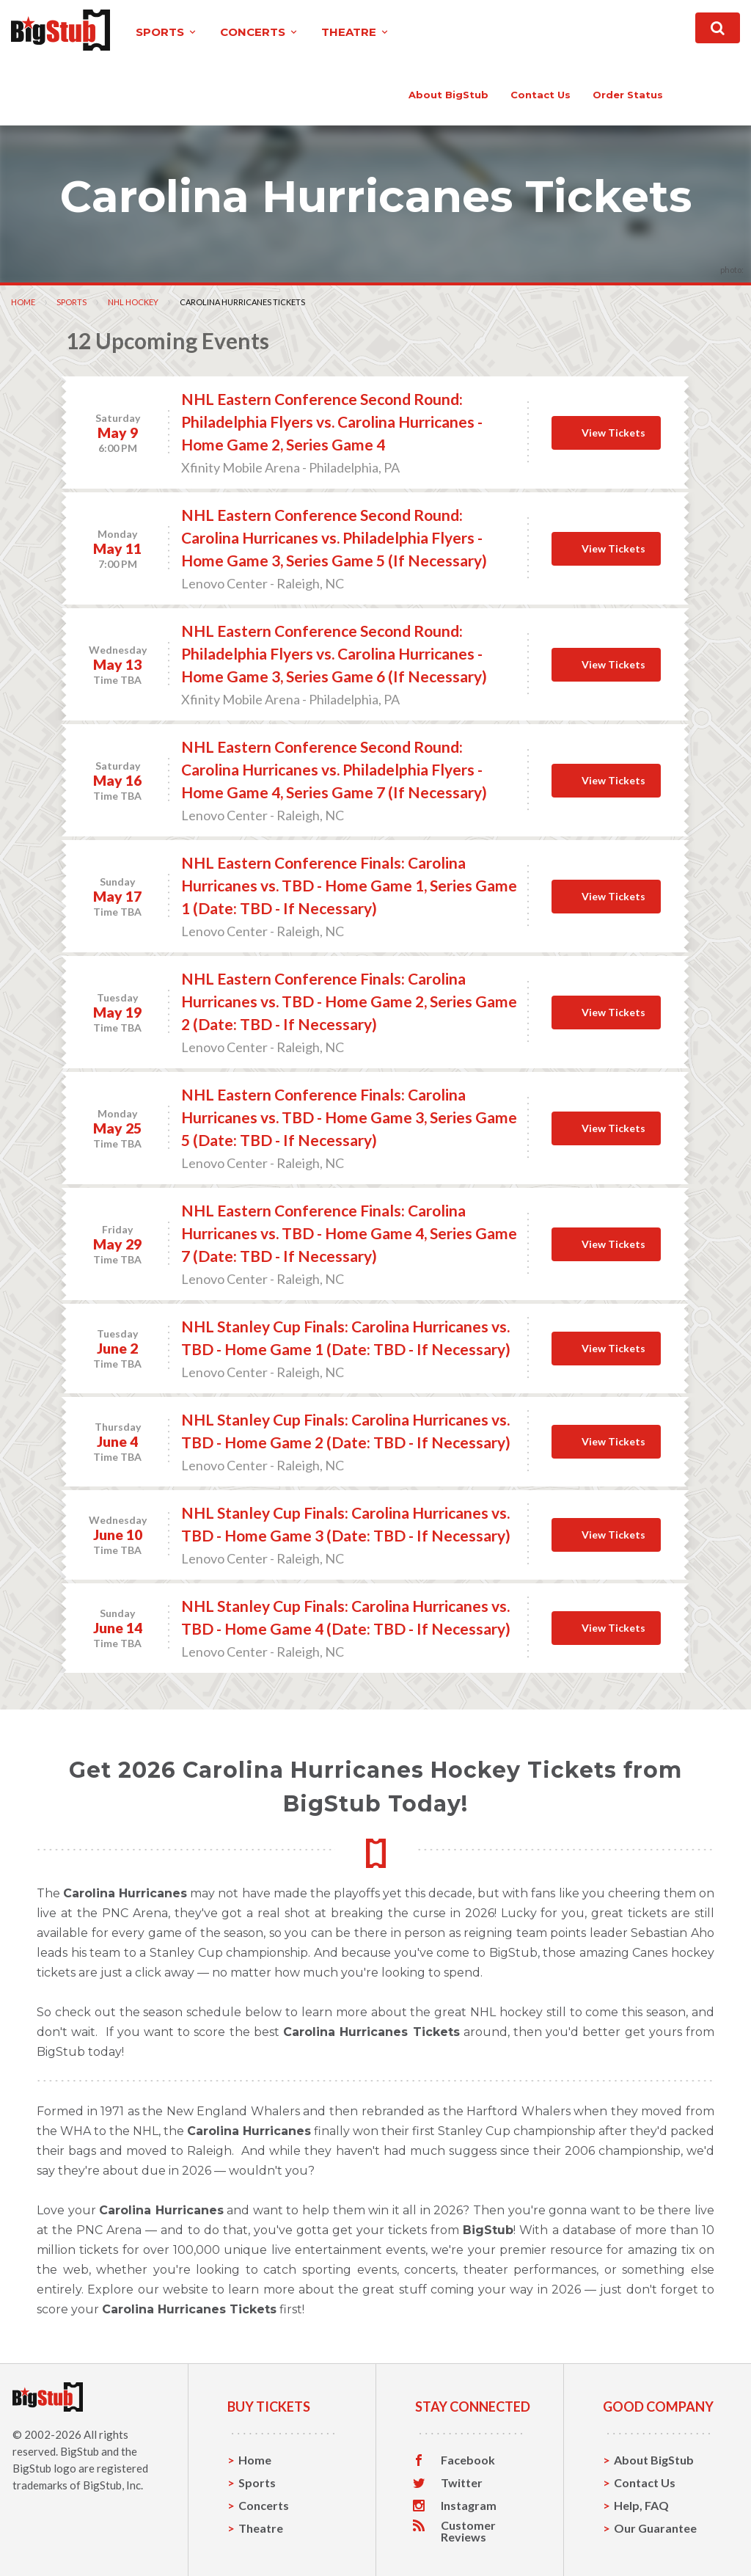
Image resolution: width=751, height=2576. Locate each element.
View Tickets (613, 432)
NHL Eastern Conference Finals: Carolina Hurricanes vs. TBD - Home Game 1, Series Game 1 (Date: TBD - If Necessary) (349, 885)
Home (23, 302)
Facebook (468, 2460)
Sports (71, 302)
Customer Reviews (468, 2531)
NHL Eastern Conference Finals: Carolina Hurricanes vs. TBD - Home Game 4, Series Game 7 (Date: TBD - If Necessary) (349, 1233)
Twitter (462, 2483)
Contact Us (644, 2482)
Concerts (263, 2505)
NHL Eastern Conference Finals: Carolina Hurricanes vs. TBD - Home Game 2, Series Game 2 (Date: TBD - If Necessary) (349, 1001)
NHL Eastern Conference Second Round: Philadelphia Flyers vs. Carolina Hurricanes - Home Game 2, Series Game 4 (332, 421)
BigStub (79, 2451)
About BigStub (448, 95)
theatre (355, 32)
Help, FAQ (641, 2505)
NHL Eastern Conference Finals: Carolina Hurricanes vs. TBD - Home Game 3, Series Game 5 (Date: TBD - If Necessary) (349, 1117)
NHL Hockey (133, 302)
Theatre (260, 2528)
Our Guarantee (655, 2528)
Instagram (469, 2505)
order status (628, 95)
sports (167, 32)
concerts (259, 32)
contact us (540, 95)
